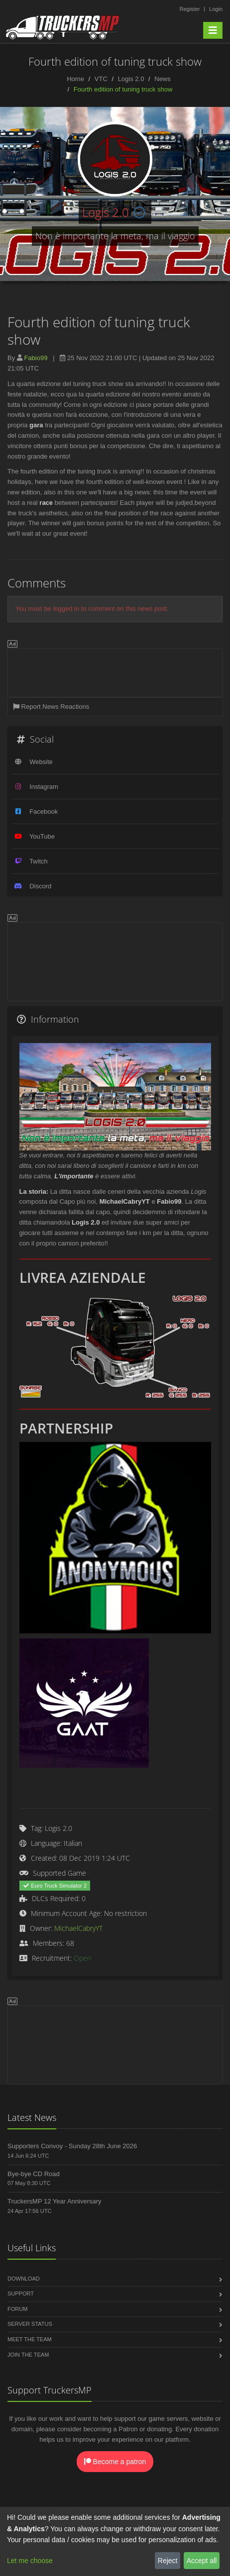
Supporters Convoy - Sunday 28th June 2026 (72, 2146)
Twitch (38, 861)
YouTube (42, 836)
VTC (101, 79)
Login (216, 9)
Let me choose (30, 2561)
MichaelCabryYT (78, 1928)
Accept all (202, 2561)
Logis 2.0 (131, 79)
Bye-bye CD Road (33, 2174)
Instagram (43, 786)
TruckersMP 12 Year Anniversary (54, 2201)
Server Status (29, 2324)
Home (75, 79)
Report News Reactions (51, 706)
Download (23, 2279)
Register (189, 9)
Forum (17, 2309)
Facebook (43, 811)
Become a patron (115, 2462)
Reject (168, 2561)
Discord (40, 886)
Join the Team (28, 2355)
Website (41, 761)
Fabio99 (35, 358)
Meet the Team (29, 2339)
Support (20, 2293)
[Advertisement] (115, 671)
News (162, 79)
